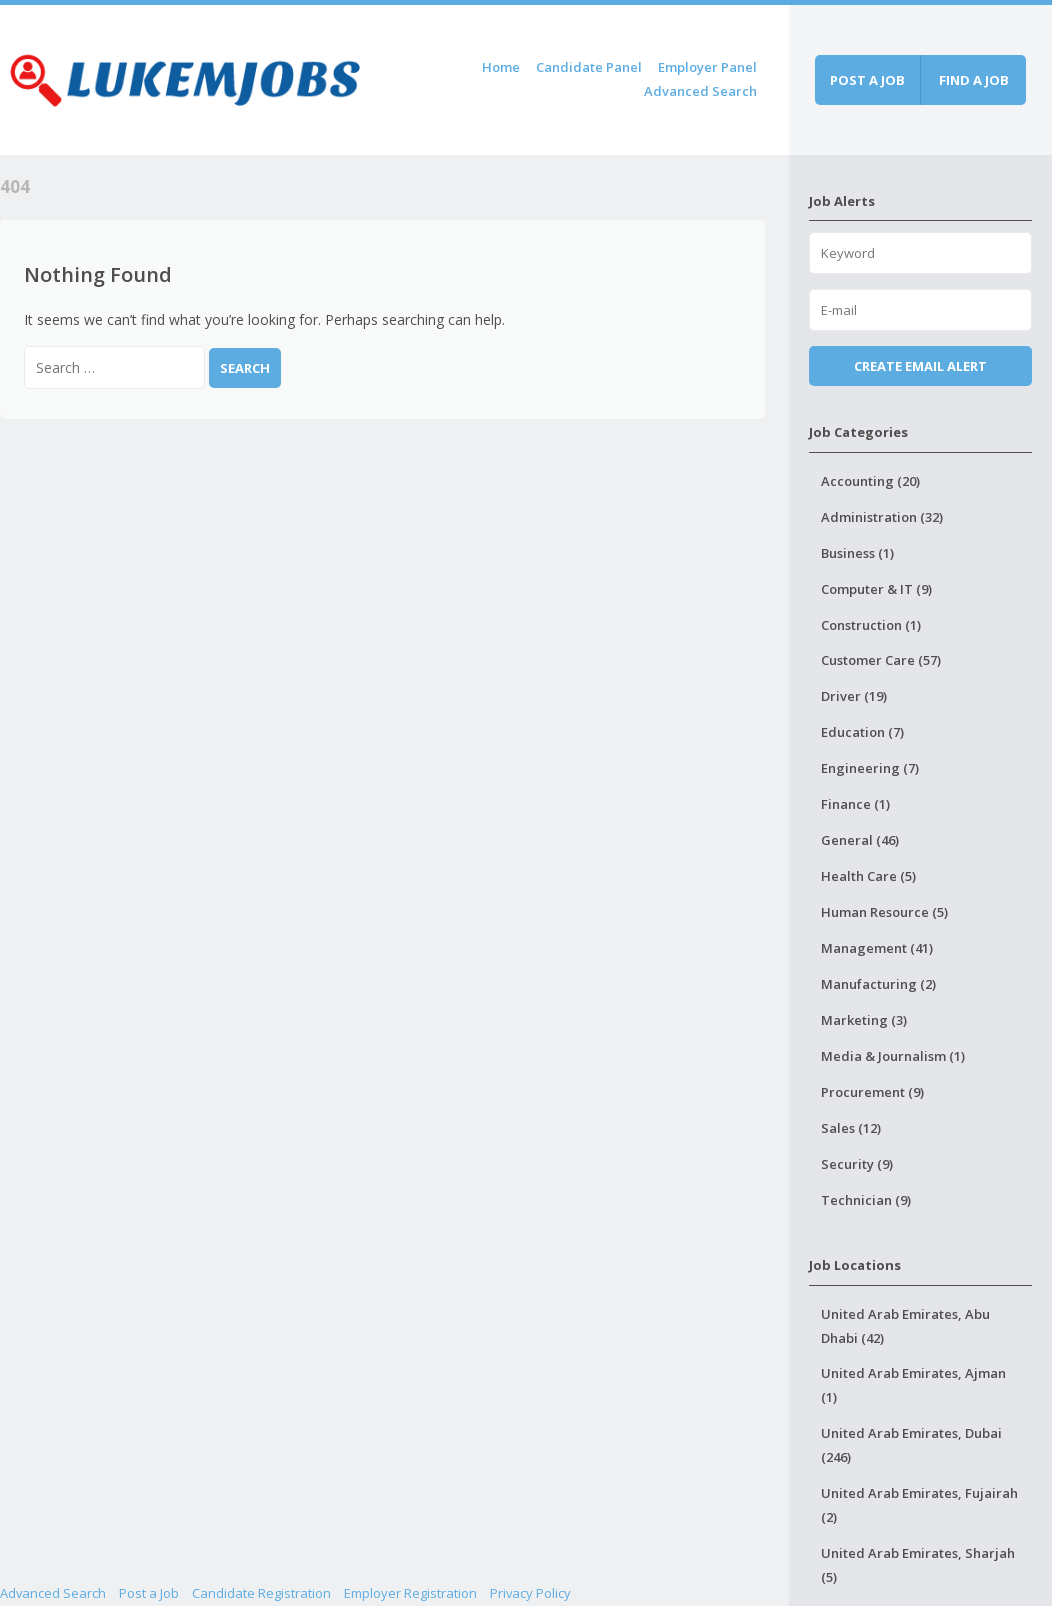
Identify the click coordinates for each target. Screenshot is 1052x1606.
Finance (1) (855, 804)
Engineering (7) (870, 768)
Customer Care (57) (881, 660)
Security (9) (857, 1164)
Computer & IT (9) (876, 589)
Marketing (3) (864, 1020)
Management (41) (877, 948)
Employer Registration (410, 1593)
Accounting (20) (870, 481)
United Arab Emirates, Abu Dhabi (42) (905, 1326)
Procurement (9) (872, 1092)
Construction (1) (871, 625)
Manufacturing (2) (878, 984)
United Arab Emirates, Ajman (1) (913, 1385)
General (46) (860, 840)
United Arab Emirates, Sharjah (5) (918, 1565)
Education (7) (862, 732)
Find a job (974, 80)
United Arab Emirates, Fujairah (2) (919, 1505)
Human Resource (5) (884, 912)
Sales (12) (851, 1128)
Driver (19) (854, 696)
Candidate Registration (261, 1593)
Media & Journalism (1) (893, 1056)
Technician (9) (866, 1200)
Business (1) (857, 553)
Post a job (867, 80)
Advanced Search (700, 91)
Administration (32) (882, 517)
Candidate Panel (589, 67)
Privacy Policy (530, 1593)
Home (501, 67)
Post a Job (149, 1593)
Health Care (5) (868, 876)
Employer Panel (707, 67)
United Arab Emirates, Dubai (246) (911, 1445)
